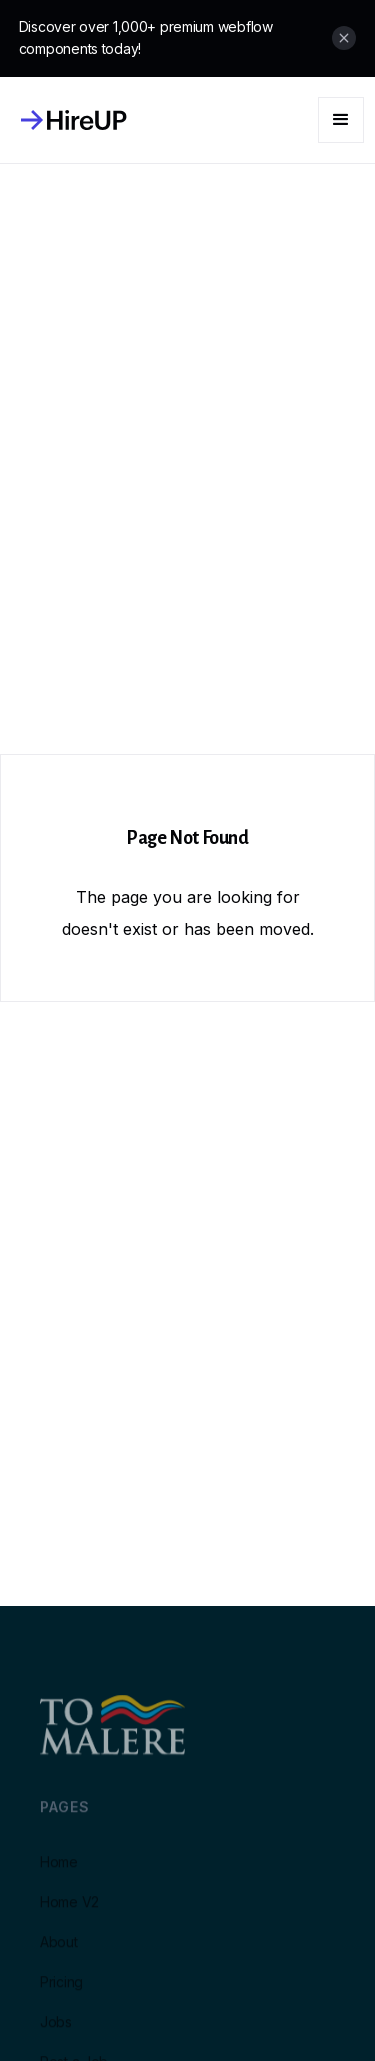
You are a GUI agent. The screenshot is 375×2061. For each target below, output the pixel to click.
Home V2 (69, 1911)
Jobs (56, 2031)
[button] (341, 120)
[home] (69, 120)
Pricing (61, 1991)
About (59, 1951)
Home (59, 1871)
